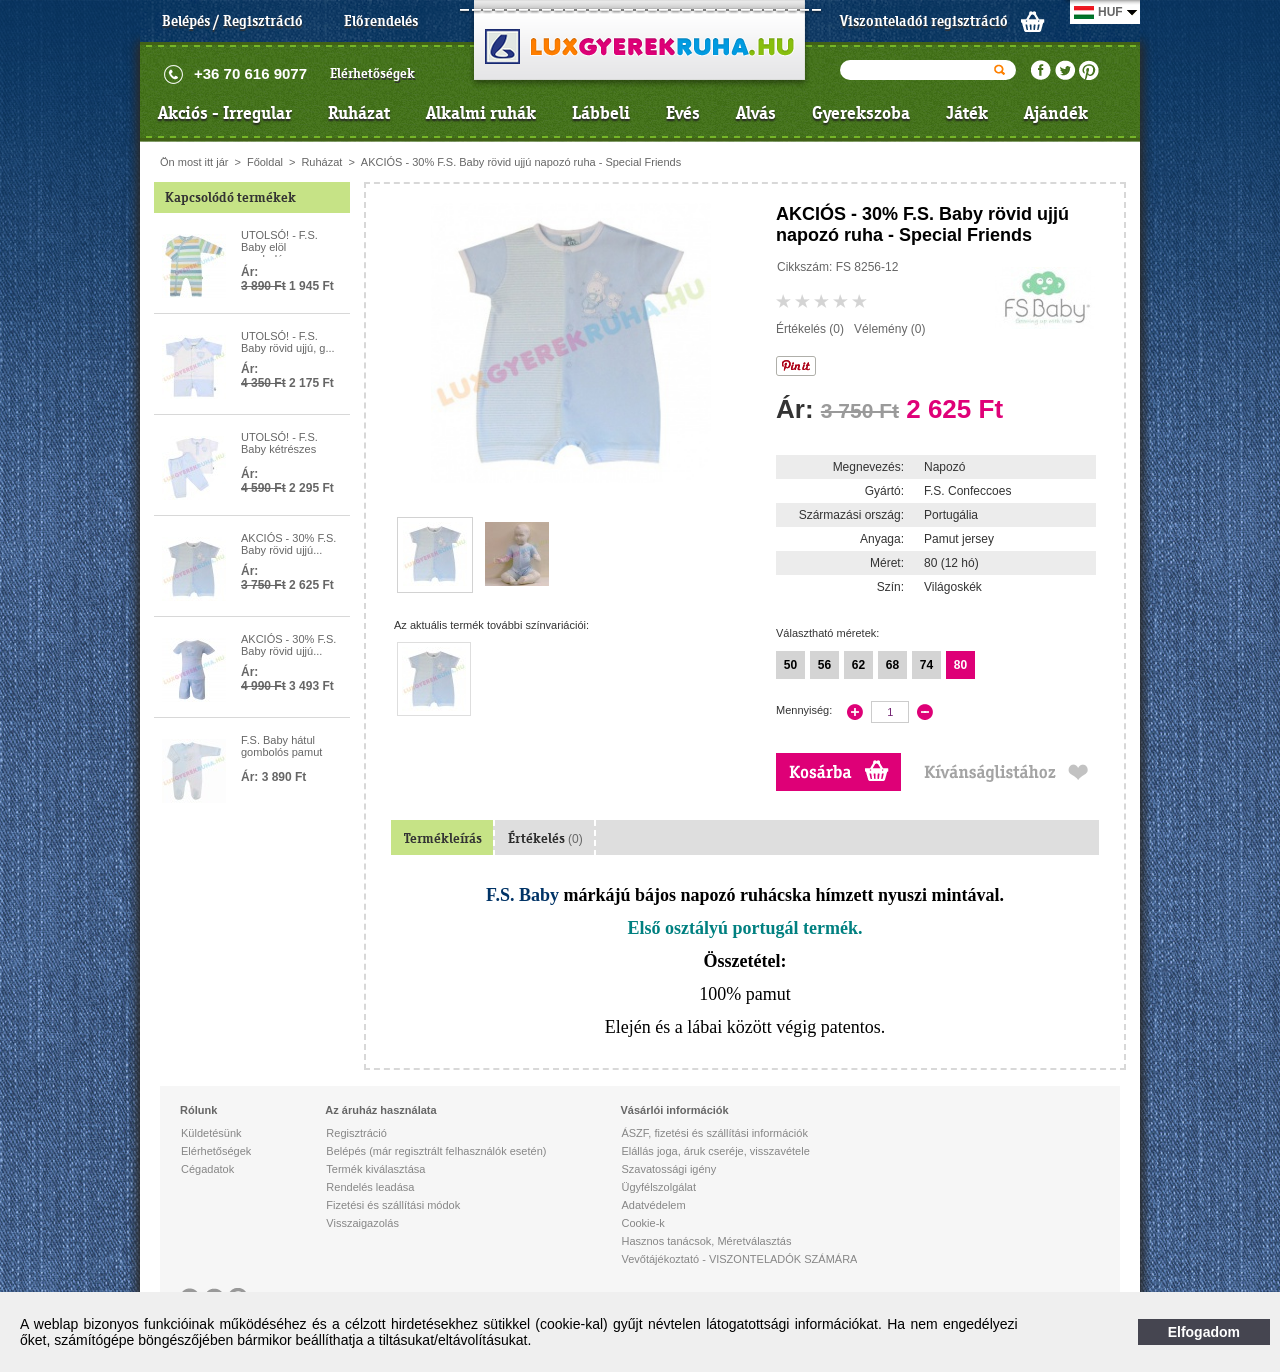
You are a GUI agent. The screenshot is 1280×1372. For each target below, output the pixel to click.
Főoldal (265, 162)
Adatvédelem (653, 1205)
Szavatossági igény (668, 1169)
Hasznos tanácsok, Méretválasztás (706, 1241)
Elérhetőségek (372, 73)
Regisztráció (356, 1133)
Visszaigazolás (362, 1223)
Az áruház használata (380, 1110)
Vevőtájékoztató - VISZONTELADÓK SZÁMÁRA (739, 1259)
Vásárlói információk (674, 1110)
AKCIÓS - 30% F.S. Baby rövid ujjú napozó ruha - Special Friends (521, 162)
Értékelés (545, 838)
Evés (683, 113)
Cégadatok (207, 1169)
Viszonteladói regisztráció (924, 21)
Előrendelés (381, 21)
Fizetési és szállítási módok (393, 1205)
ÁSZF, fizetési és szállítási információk (714, 1133)
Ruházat (359, 113)
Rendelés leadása (370, 1187)
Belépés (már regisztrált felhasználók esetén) (436, 1151)
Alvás (756, 113)
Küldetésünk (211, 1133)
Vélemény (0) (889, 329)
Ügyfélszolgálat (658, 1187)
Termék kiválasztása (375, 1169)
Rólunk (198, 1110)
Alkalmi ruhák (481, 113)
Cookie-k (642, 1223)
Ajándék (1056, 113)
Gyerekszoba (861, 113)
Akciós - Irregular (225, 113)
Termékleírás (443, 838)
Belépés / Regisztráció (232, 21)
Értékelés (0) (810, 329)
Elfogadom (1204, 1332)
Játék (967, 113)
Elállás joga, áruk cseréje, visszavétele (715, 1151)
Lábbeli (601, 113)
